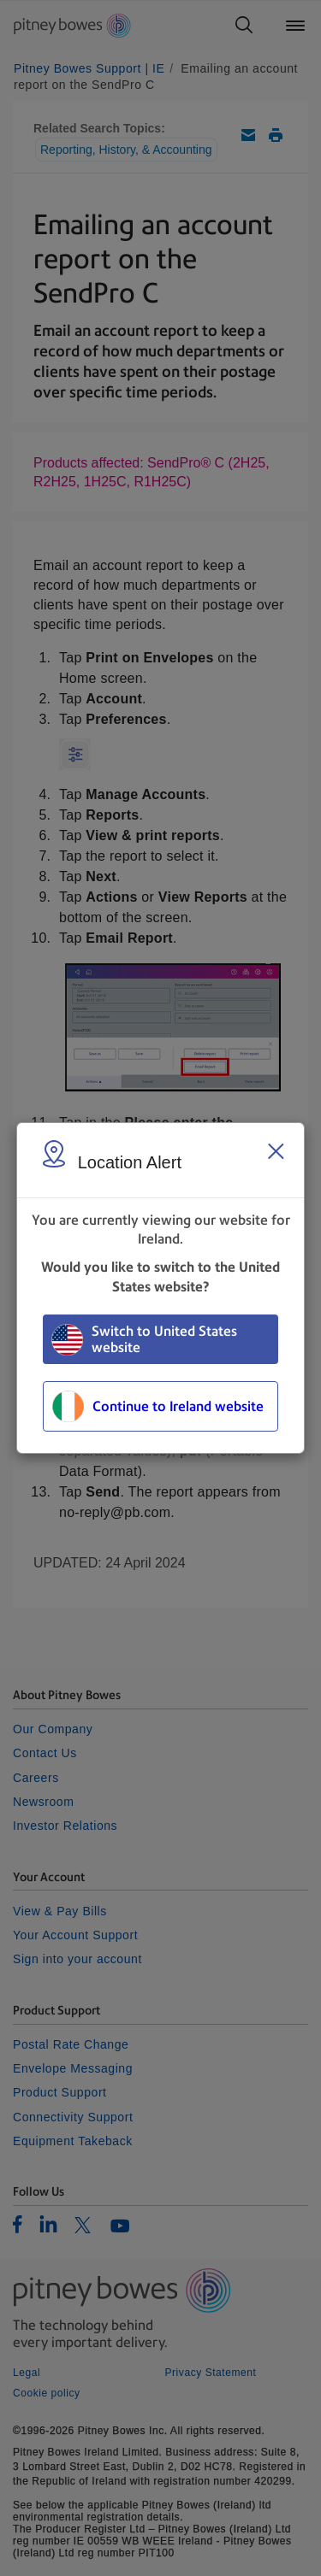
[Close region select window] (275, 1151)
